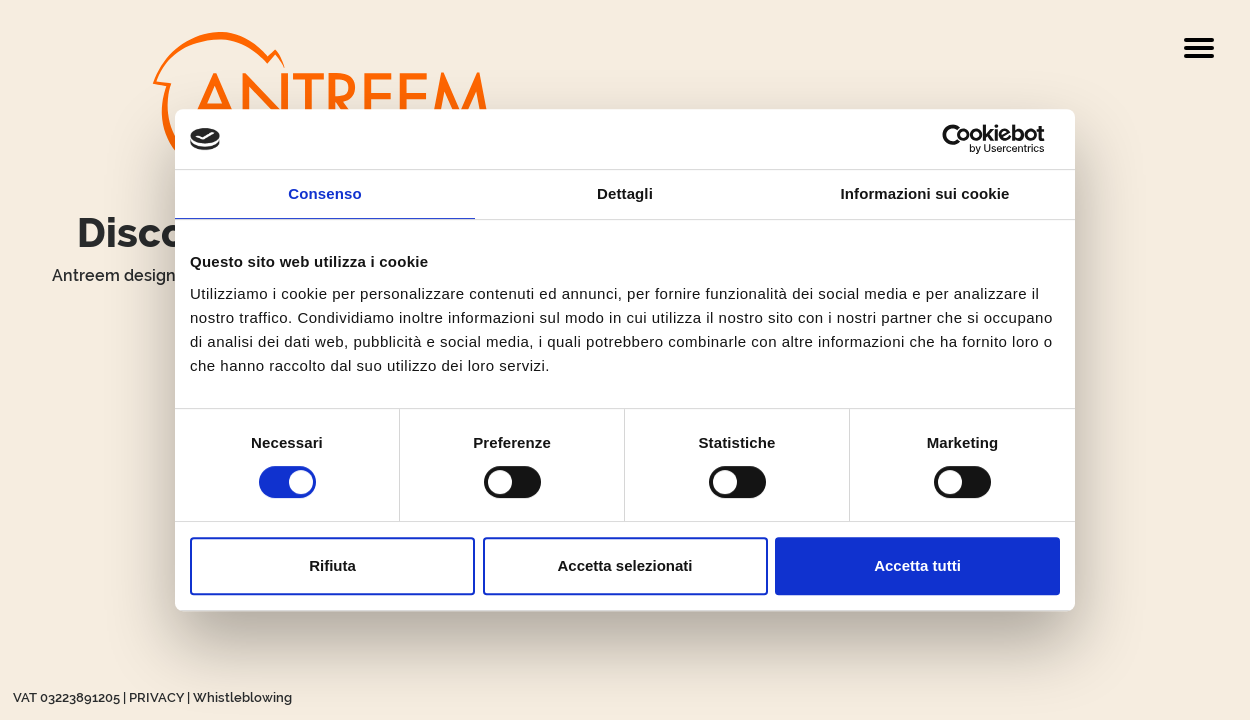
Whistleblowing (242, 697)
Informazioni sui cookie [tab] (925, 193)
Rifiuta (332, 565)
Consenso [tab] (324, 193)
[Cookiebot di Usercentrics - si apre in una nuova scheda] (972, 139)
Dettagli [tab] (625, 193)
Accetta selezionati (624, 565)
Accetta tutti (917, 565)
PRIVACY (156, 697)
